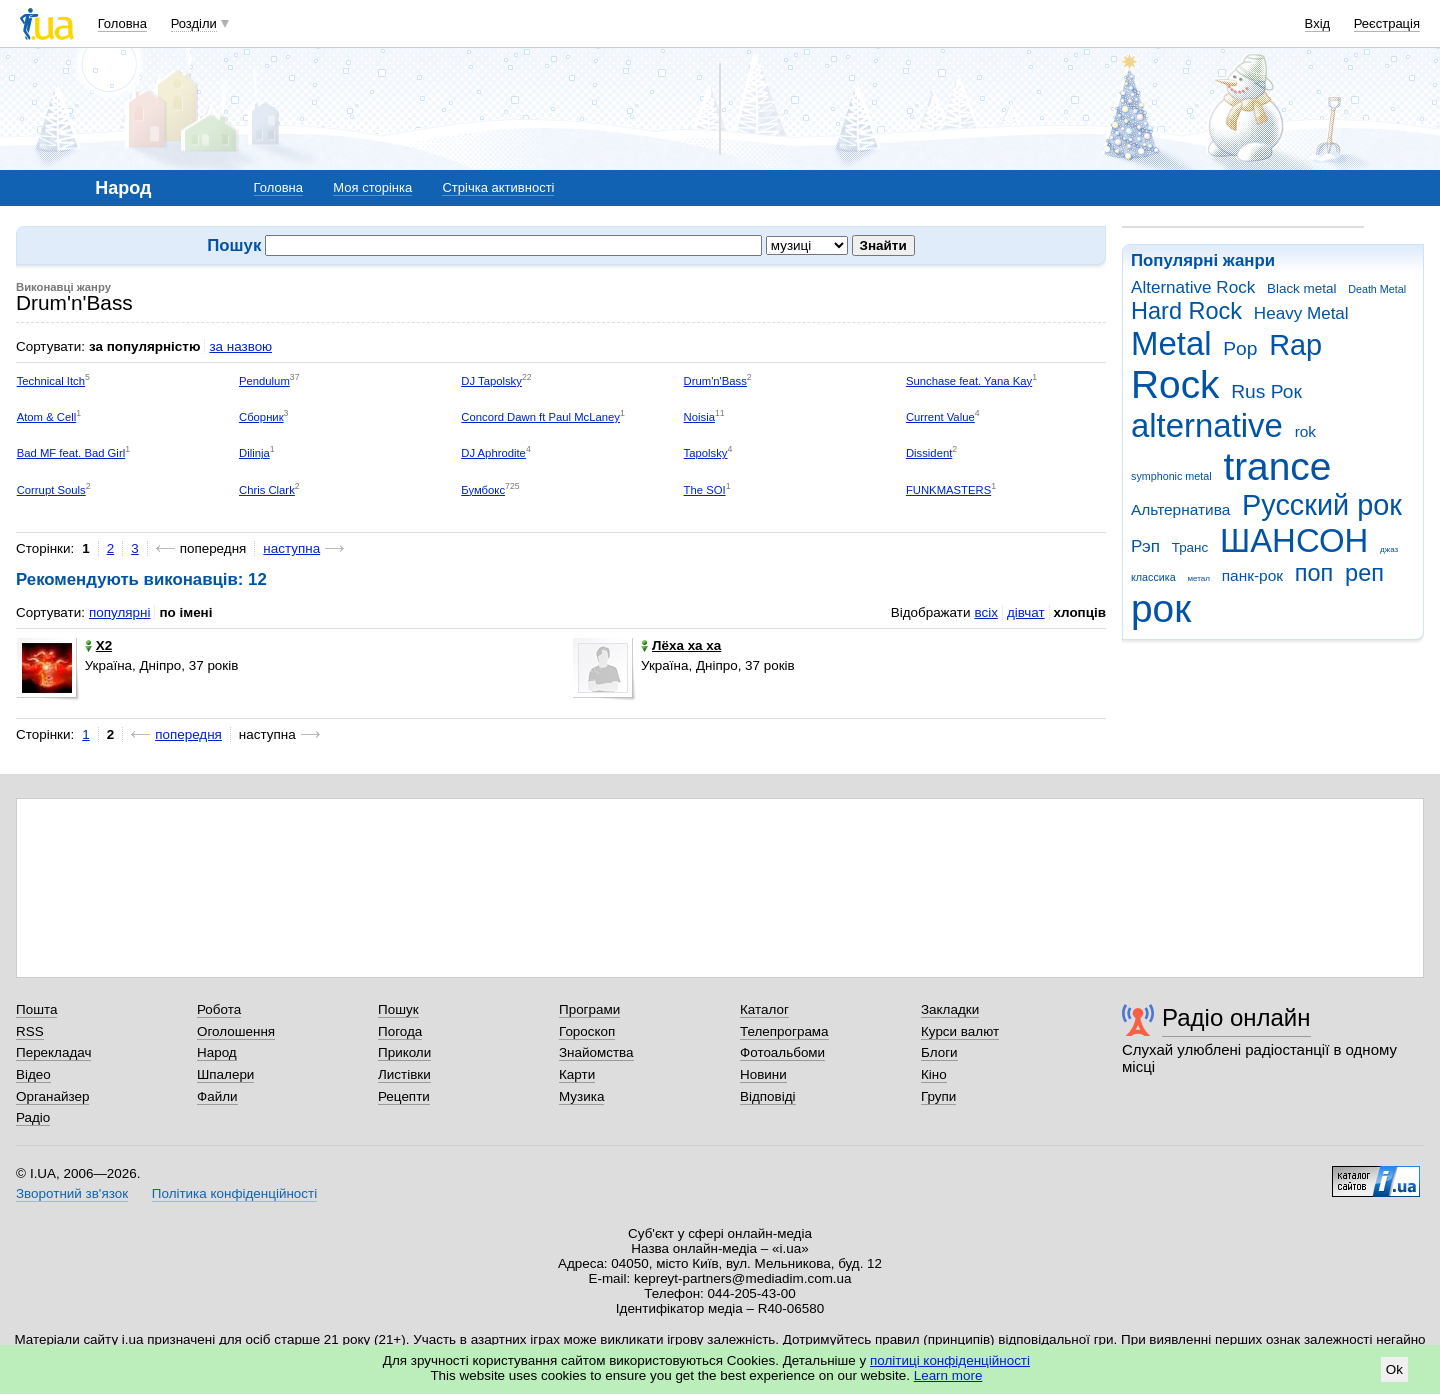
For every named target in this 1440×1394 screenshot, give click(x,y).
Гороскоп (587, 1031)
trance (1277, 466)
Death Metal (1377, 289)
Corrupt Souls (51, 490)
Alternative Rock (1193, 287)
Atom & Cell (47, 417)
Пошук (398, 1009)
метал (1198, 578)
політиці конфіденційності (950, 1360)
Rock (1175, 384)
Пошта (36, 1009)
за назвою (240, 346)
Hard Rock (1186, 311)
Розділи (194, 23)
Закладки (950, 1009)
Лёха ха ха (681, 645)
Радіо (33, 1117)
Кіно (934, 1074)
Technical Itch (51, 381)
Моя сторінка (372, 187)
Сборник (261, 417)
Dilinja (254, 453)
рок (1161, 608)
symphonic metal (1171, 476)
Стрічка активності (498, 187)
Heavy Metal (1301, 313)
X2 (98, 645)
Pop (1240, 348)
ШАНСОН (1294, 540)
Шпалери (225, 1074)
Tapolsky (706, 453)
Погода (400, 1031)
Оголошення (236, 1031)
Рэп (1145, 546)
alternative (1207, 425)
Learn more (948, 1375)
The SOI (705, 490)
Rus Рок (1266, 391)
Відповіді (768, 1096)
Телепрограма (784, 1031)
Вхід (1318, 23)
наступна (291, 548)
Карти (577, 1074)
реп (1364, 573)
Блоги (939, 1052)
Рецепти (404, 1096)
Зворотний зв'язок (72, 1193)
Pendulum (264, 381)
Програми (589, 1009)
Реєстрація (1387, 23)
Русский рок (1322, 505)
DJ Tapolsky (491, 381)
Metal (1171, 343)
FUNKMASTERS (948, 490)
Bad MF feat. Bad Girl (71, 453)
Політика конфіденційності (234, 1193)
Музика (581, 1096)
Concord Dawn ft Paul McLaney (540, 417)
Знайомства (596, 1052)
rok (1305, 431)
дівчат (1026, 612)
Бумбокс (483, 490)
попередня (188, 734)
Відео (33, 1074)
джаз (1389, 549)
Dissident (929, 453)
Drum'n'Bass (715, 381)
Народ (217, 1052)
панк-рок (1252, 575)
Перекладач (53, 1052)
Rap (1295, 345)
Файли (217, 1096)
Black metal (1301, 288)
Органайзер (52, 1096)
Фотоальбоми (782, 1052)
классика (1153, 577)
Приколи (404, 1052)
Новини (763, 1074)
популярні (119, 612)
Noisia (699, 417)
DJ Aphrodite (493, 453)
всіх (985, 612)
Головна (122, 23)
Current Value (940, 417)
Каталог (764, 1009)
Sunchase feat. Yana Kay (969, 381)
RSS (30, 1031)
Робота (219, 1009)
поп (1314, 573)
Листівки (404, 1074)
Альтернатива (1180, 509)
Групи (938, 1096)
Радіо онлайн (1236, 1017)
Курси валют (960, 1031)
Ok (1394, 1369)
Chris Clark (267, 490)
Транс (1190, 547)
